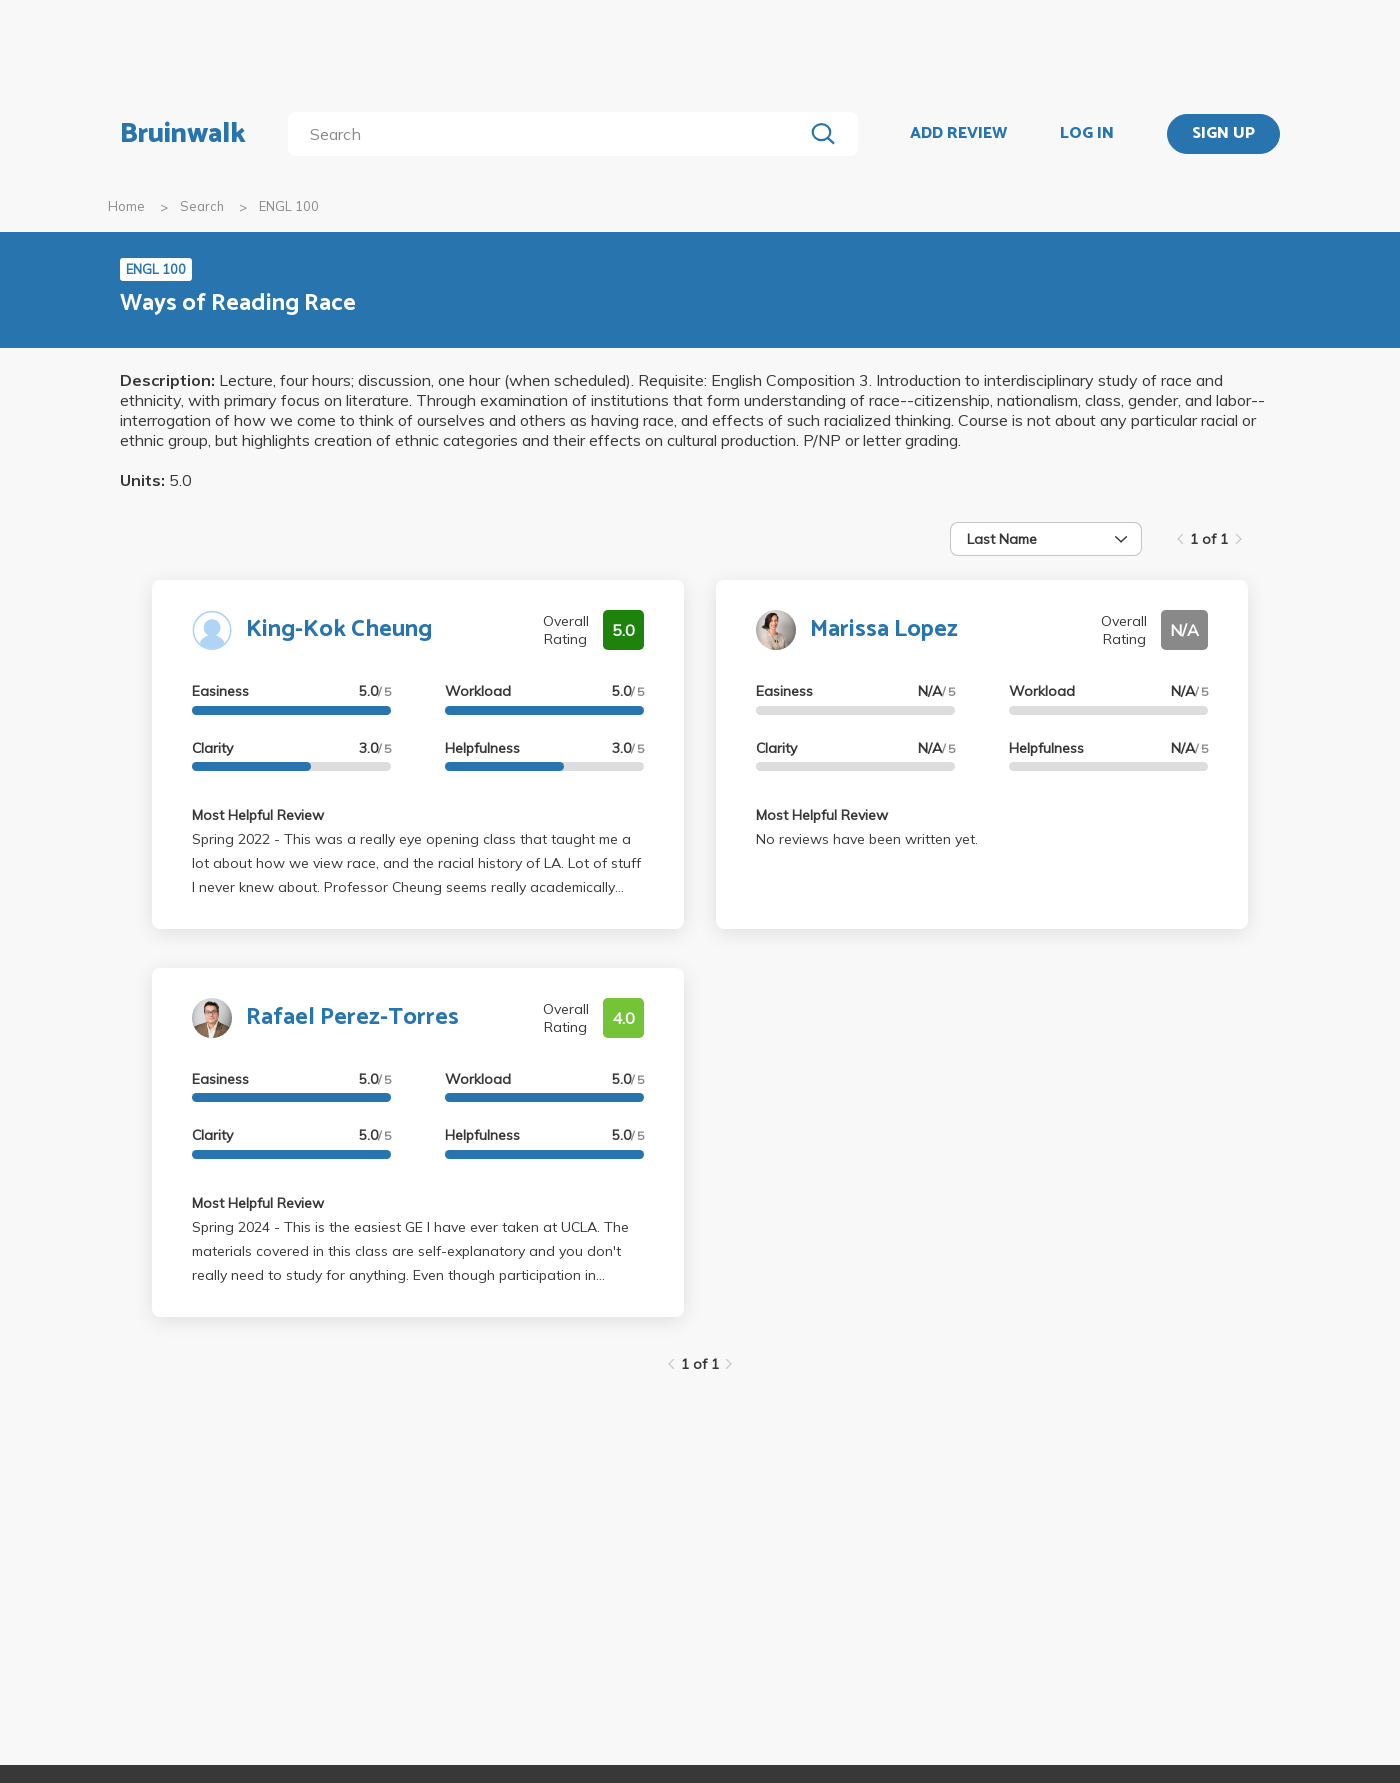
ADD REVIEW (958, 134)
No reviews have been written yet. (867, 839)
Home (126, 206)
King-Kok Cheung (339, 629)
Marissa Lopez (884, 629)
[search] (549, 134)
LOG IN (1087, 134)
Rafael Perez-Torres (352, 1017)
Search (202, 206)
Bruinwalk (183, 134)
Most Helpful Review (258, 815)
